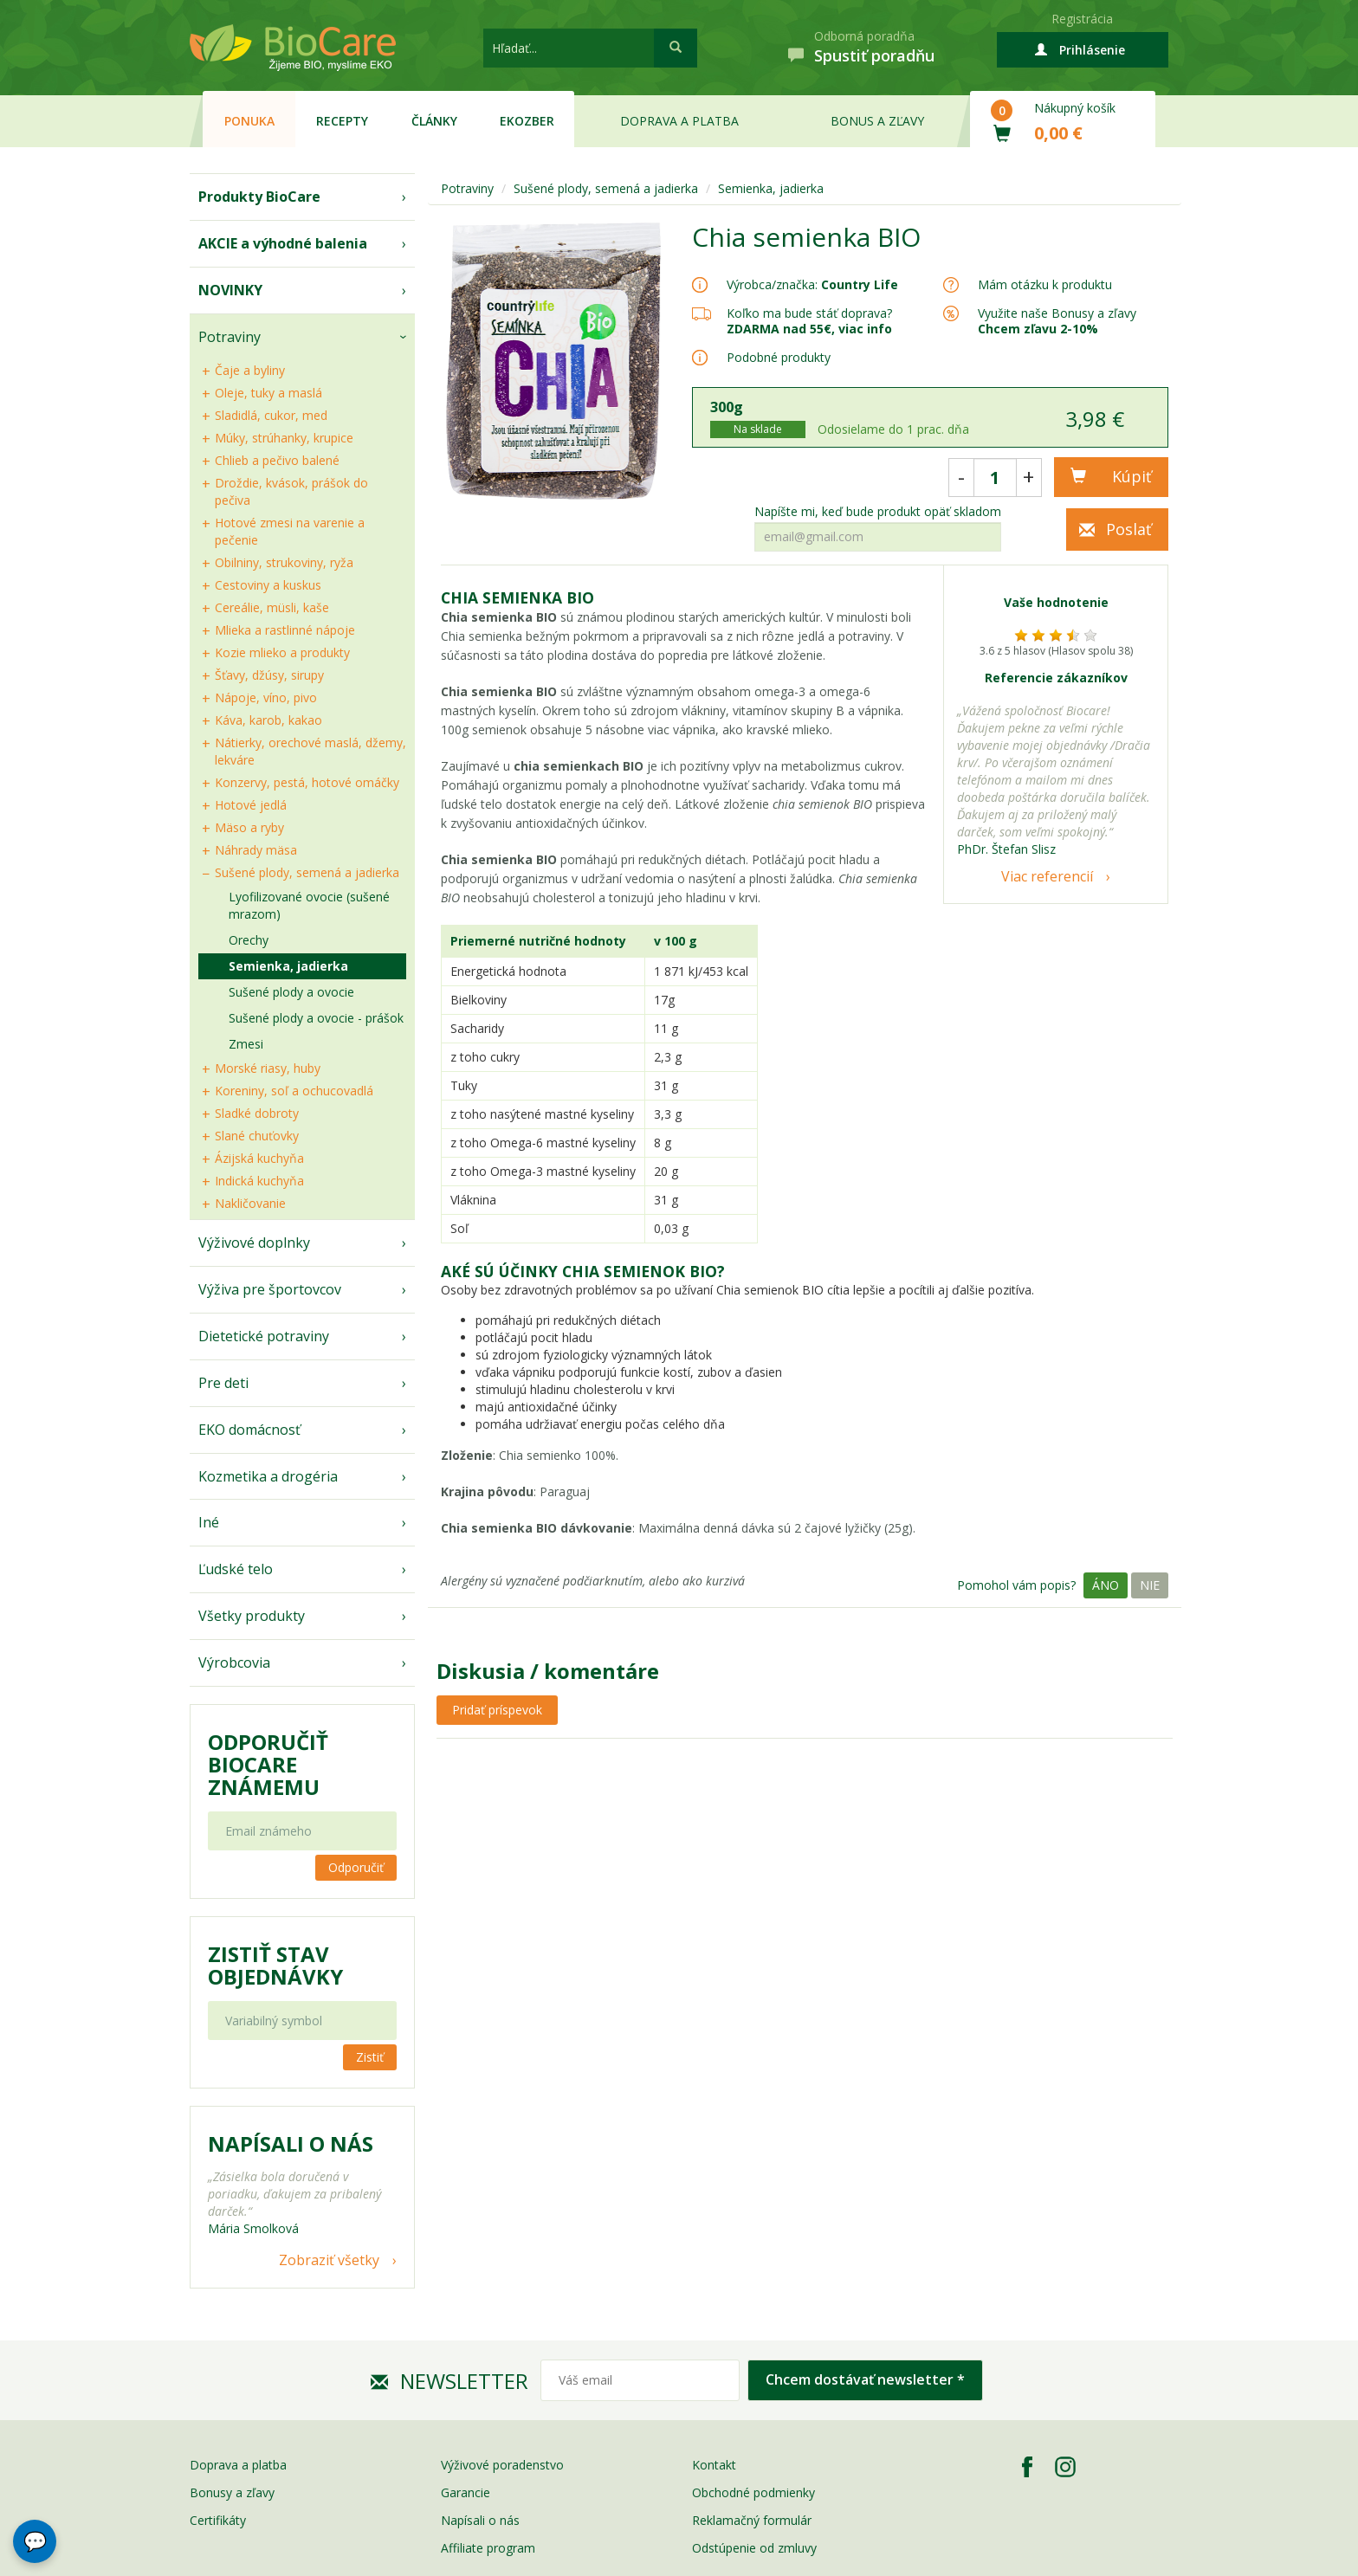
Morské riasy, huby (267, 1068)
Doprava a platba (679, 121)
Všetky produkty (251, 1615)
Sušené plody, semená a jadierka (307, 872)
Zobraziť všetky (329, 2259)
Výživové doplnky (254, 1242)
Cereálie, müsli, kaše (272, 607)
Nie (1150, 1585)
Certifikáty (218, 2520)
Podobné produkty (779, 357)
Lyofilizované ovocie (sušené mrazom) (309, 905)
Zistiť (370, 2057)
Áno (1105, 1585)
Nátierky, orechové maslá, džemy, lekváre (310, 751)
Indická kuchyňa (259, 1180)
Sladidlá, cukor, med (271, 415)
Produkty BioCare (259, 196)
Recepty (342, 121)
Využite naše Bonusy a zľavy (1057, 321)
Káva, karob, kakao (268, 720)
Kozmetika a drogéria (268, 1476)
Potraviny (229, 336)
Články (434, 121)
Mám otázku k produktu (1045, 285)
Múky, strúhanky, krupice (284, 437)
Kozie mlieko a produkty (282, 652)
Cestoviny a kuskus (268, 585)
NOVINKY (230, 290)
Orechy (248, 940)
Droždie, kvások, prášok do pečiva (291, 491)
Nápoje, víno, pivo (266, 697)
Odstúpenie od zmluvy (754, 2548)
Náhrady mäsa (256, 850)
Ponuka (249, 121)
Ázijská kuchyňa (259, 1158)
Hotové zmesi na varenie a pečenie (290, 531)
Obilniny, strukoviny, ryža (284, 562)
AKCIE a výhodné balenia (282, 243)
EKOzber (527, 121)
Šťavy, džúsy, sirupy (269, 675)
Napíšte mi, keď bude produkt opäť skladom (877, 512)
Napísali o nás (480, 2520)
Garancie (465, 2492)
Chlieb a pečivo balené (277, 460)
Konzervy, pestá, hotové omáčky (307, 782)
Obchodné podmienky (753, 2492)
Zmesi (246, 1044)
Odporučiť (356, 1867)
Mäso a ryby (249, 827)
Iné (208, 1522)
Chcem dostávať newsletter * (865, 2379)
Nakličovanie (250, 1203)
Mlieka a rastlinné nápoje (285, 630)
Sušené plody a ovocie (291, 992)
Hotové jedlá (251, 805)
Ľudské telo (235, 1569)
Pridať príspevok (497, 1709)
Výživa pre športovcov (269, 1289)
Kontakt (714, 2465)
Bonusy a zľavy (232, 2492)
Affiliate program (488, 2548)
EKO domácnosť (249, 1429)
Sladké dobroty (257, 1113)
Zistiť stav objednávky (275, 1965)
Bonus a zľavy (877, 121)
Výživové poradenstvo (502, 2465)
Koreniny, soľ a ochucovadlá (294, 1090)
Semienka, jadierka (288, 966)
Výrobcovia (234, 1662)
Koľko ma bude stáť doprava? (809, 313)
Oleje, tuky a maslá (268, 392)
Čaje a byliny (250, 370)
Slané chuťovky (257, 1135)
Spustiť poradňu (874, 55)
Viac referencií (1047, 876)
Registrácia (1082, 18)
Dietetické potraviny (263, 1336)
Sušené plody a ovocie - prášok (316, 1018)
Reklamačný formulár (752, 2520)
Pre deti (223, 1382)
